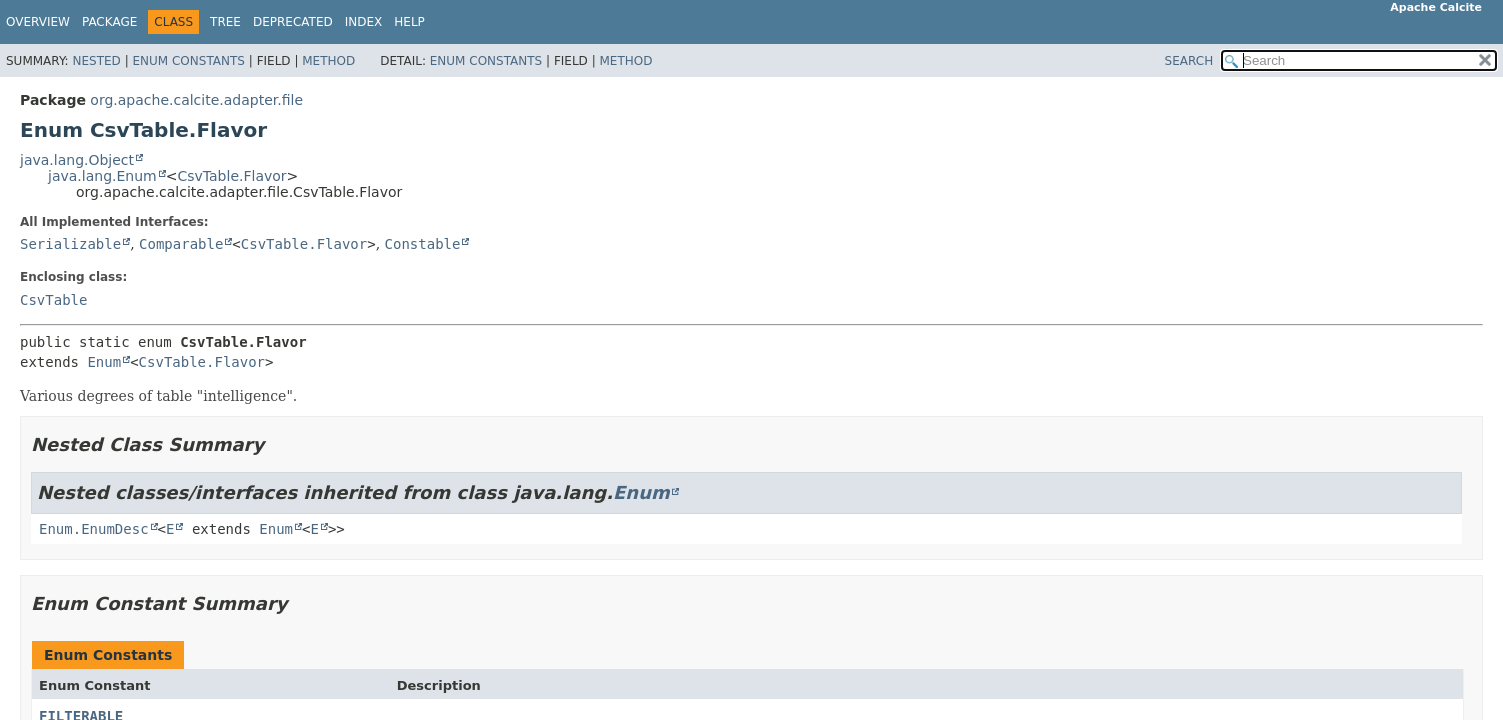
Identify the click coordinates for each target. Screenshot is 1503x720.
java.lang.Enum (102, 176)
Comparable (181, 244)
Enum (104, 362)
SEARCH (1189, 61)
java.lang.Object (77, 160)
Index (364, 22)
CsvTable (53, 300)
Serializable (70, 244)
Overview (38, 22)
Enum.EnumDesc (94, 529)
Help (409, 22)
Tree (225, 22)
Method (328, 61)
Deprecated (293, 22)
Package (109, 22)
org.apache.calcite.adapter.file (196, 100)
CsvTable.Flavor (231, 176)
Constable (423, 244)
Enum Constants (188, 61)
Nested (96, 61)
